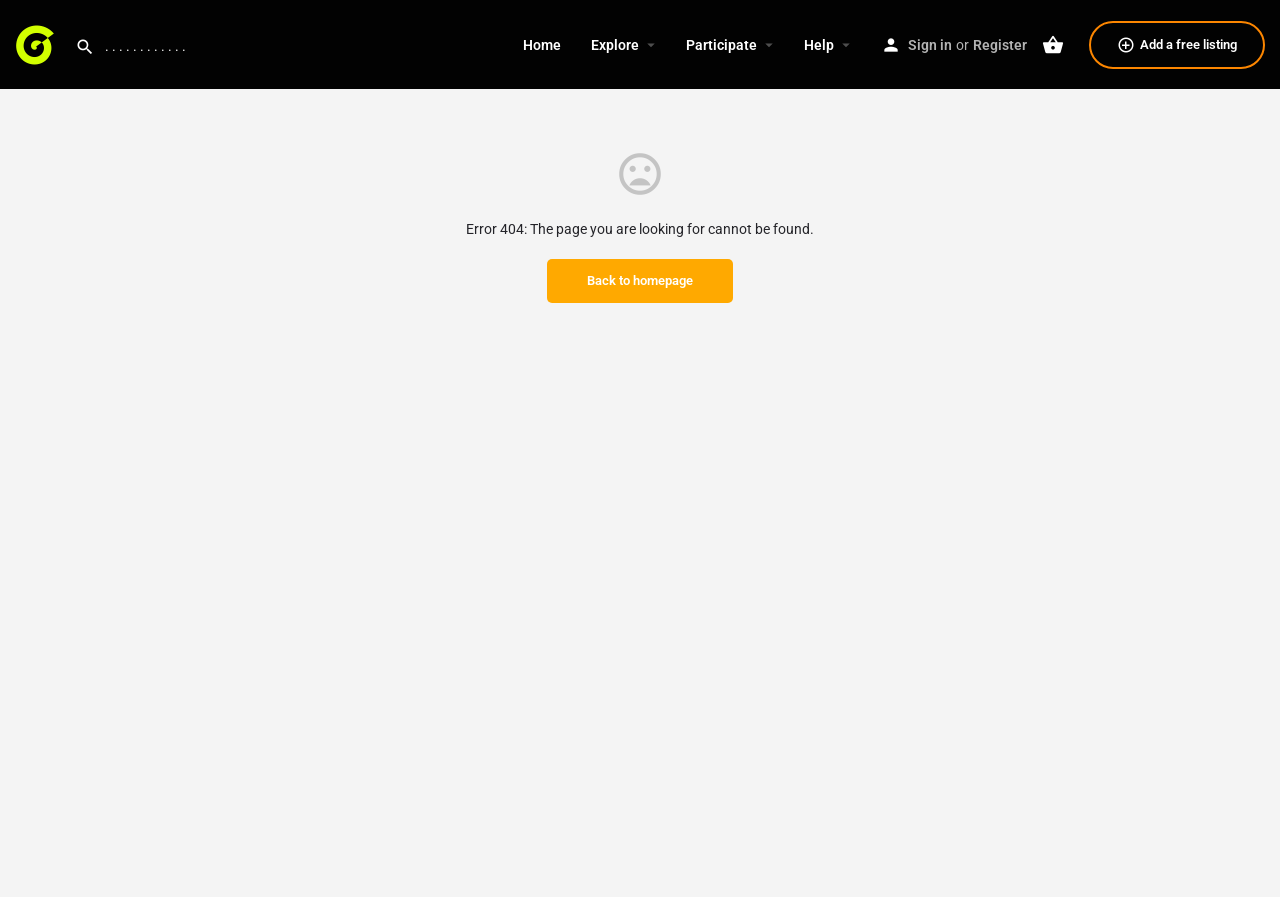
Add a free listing (1177, 45)
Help (819, 45)
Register (1000, 45)
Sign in (930, 45)
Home (542, 45)
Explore (615, 45)
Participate (721, 45)
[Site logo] (37, 43)
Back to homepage (640, 280)
